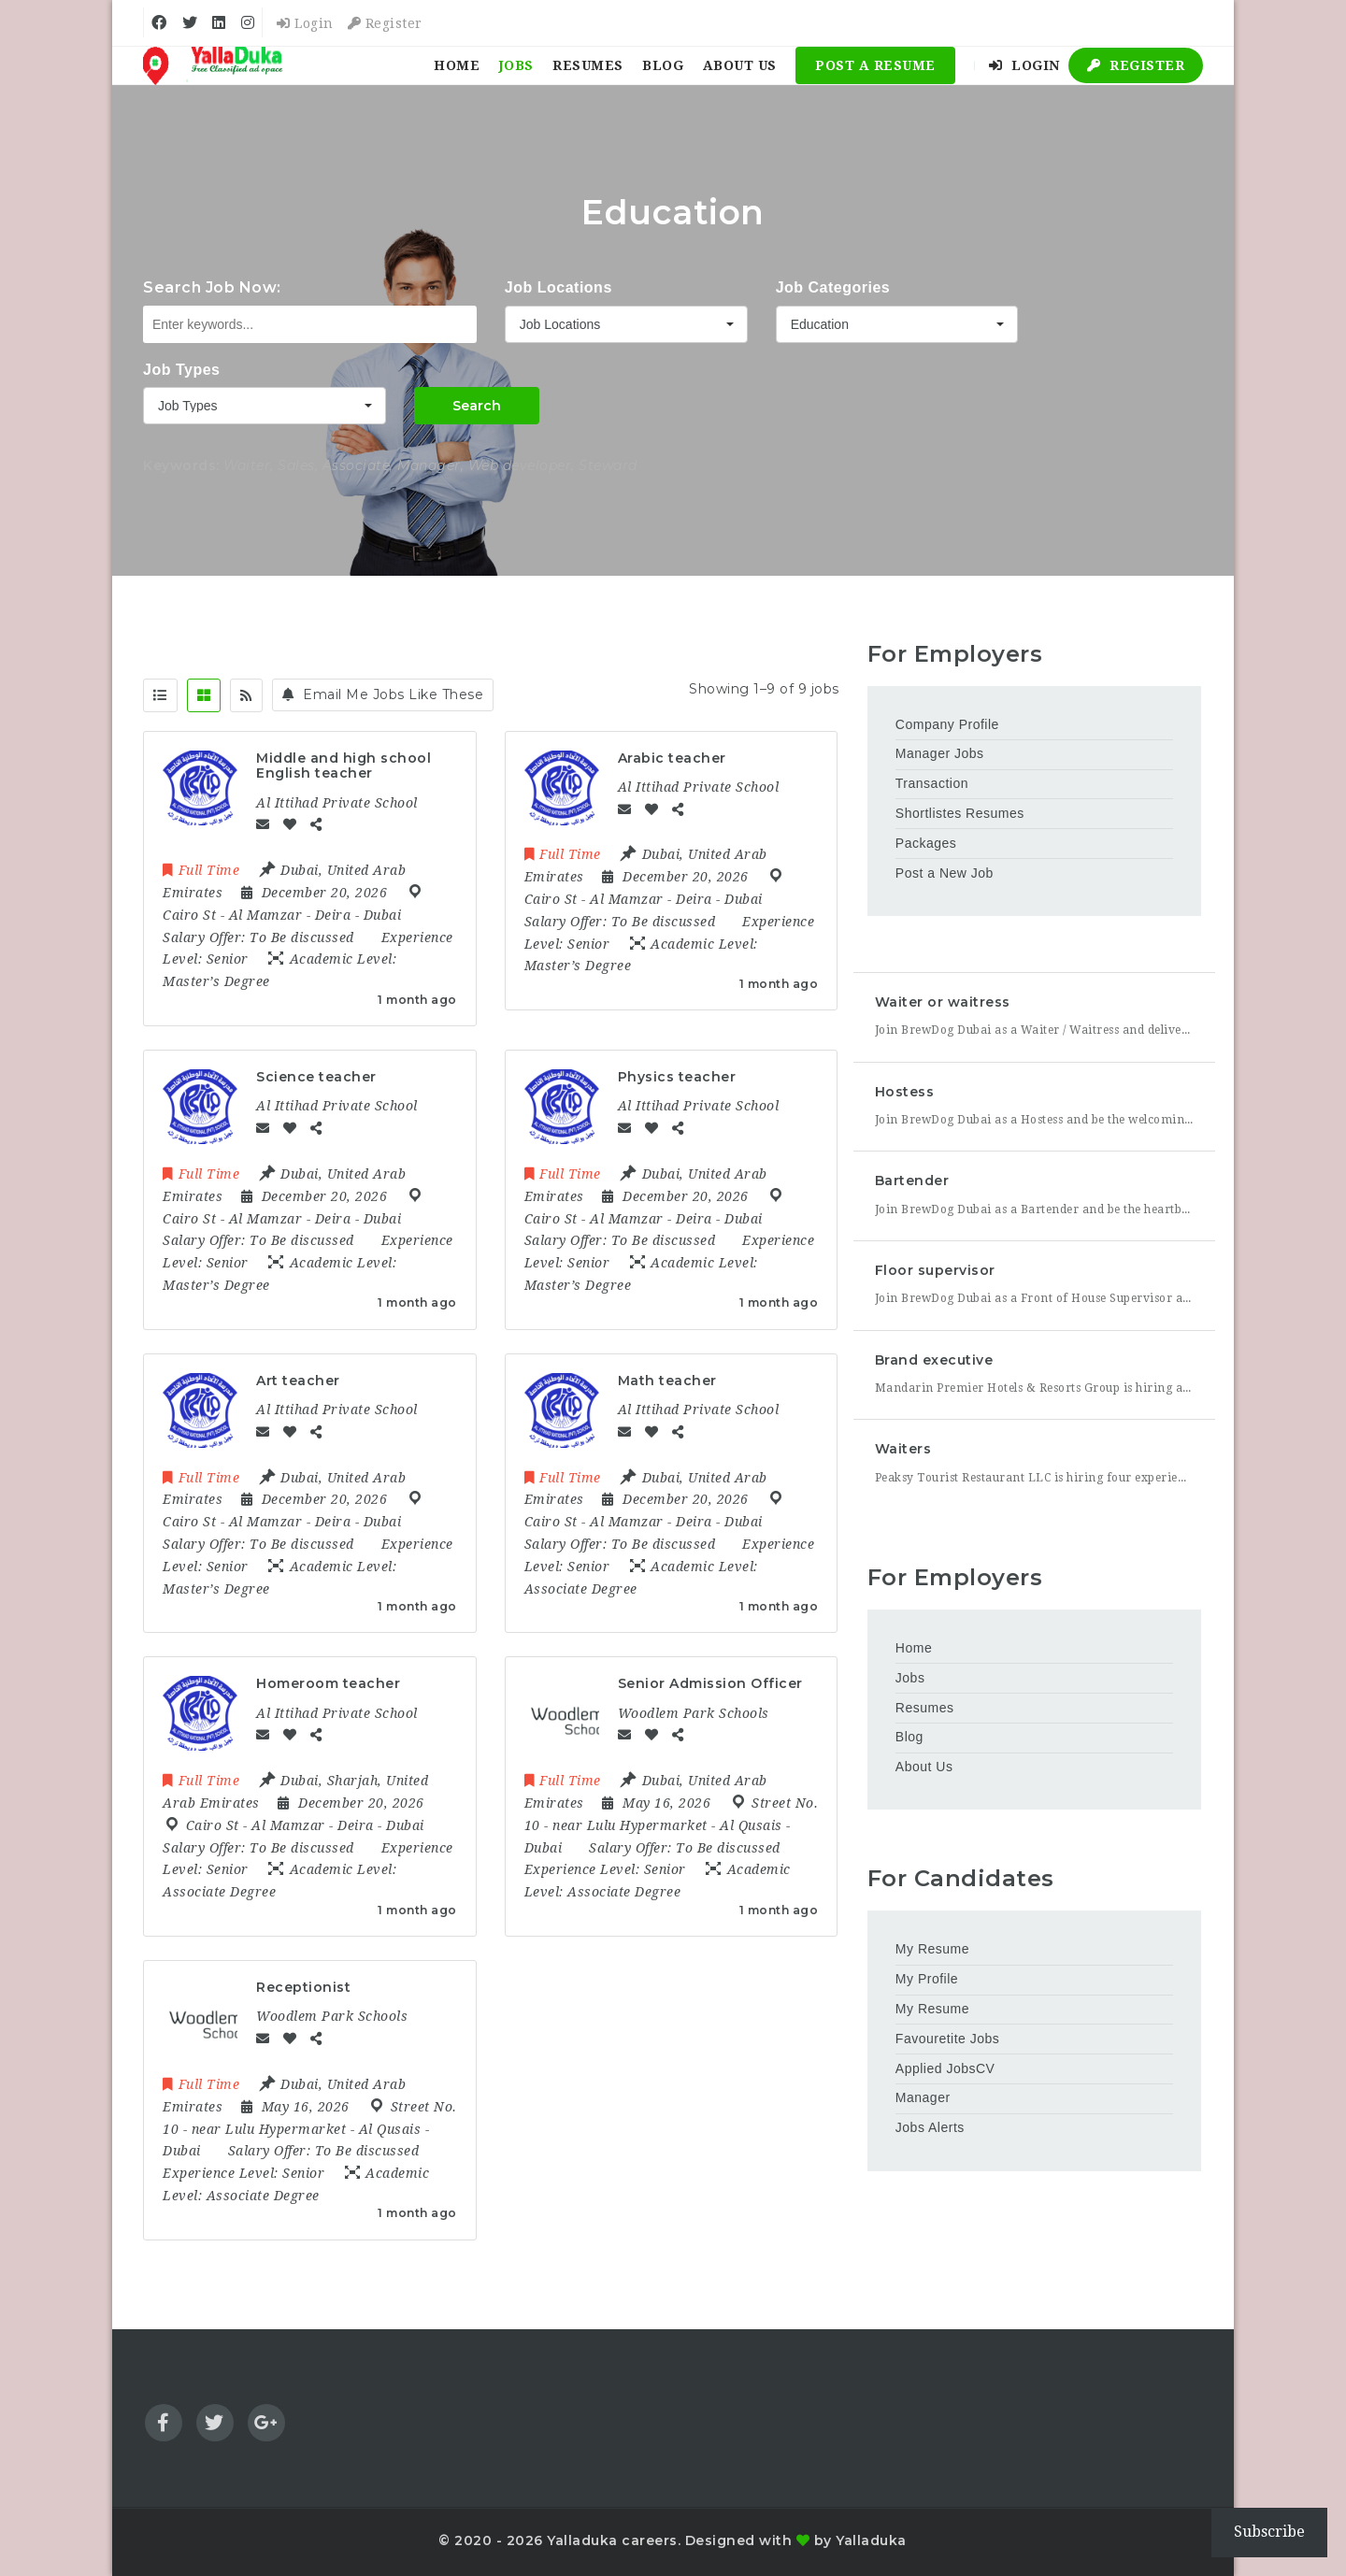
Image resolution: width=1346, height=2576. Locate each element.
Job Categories (833, 287)
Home (457, 65)
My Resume (932, 1948)
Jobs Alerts (930, 2127)
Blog (662, 65)
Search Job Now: (212, 287)
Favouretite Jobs (947, 2038)
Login (305, 23)
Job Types (181, 370)
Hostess (905, 1091)
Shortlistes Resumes (959, 813)
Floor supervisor (935, 1270)
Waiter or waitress (942, 1002)
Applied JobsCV (945, 2068)
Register (385, 23)
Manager (923, 2097)
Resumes (587, 65)
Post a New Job (944, 873)
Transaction (931, 783)
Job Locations (558, 287)
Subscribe (1269, 2531)
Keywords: (181, 465)
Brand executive (934, 1360)
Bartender (912, 1180)
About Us (740, 65)
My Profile (926, 1978)
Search (476, 405)
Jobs (516, 65)
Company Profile (947, 724)
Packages (925, 843)
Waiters (903, 1448)
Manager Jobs (939, 753)
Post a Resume (875, 65)
